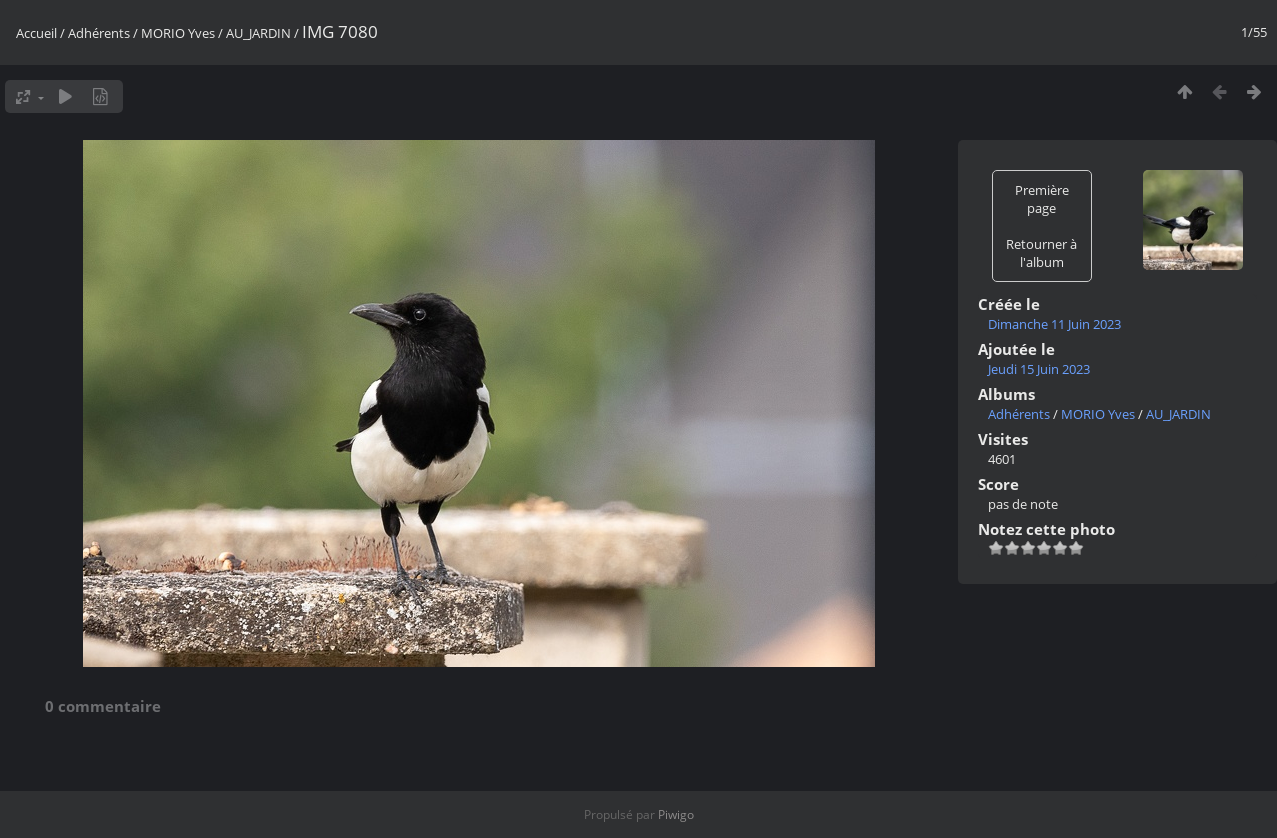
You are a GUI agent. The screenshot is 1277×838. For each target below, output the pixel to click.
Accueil (36, 33)
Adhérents (99, 33)
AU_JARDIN (258, 33)
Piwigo (676, 814)
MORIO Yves (178, 33)
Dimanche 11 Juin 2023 (1054, 324)
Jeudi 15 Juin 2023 (1039, 369)
